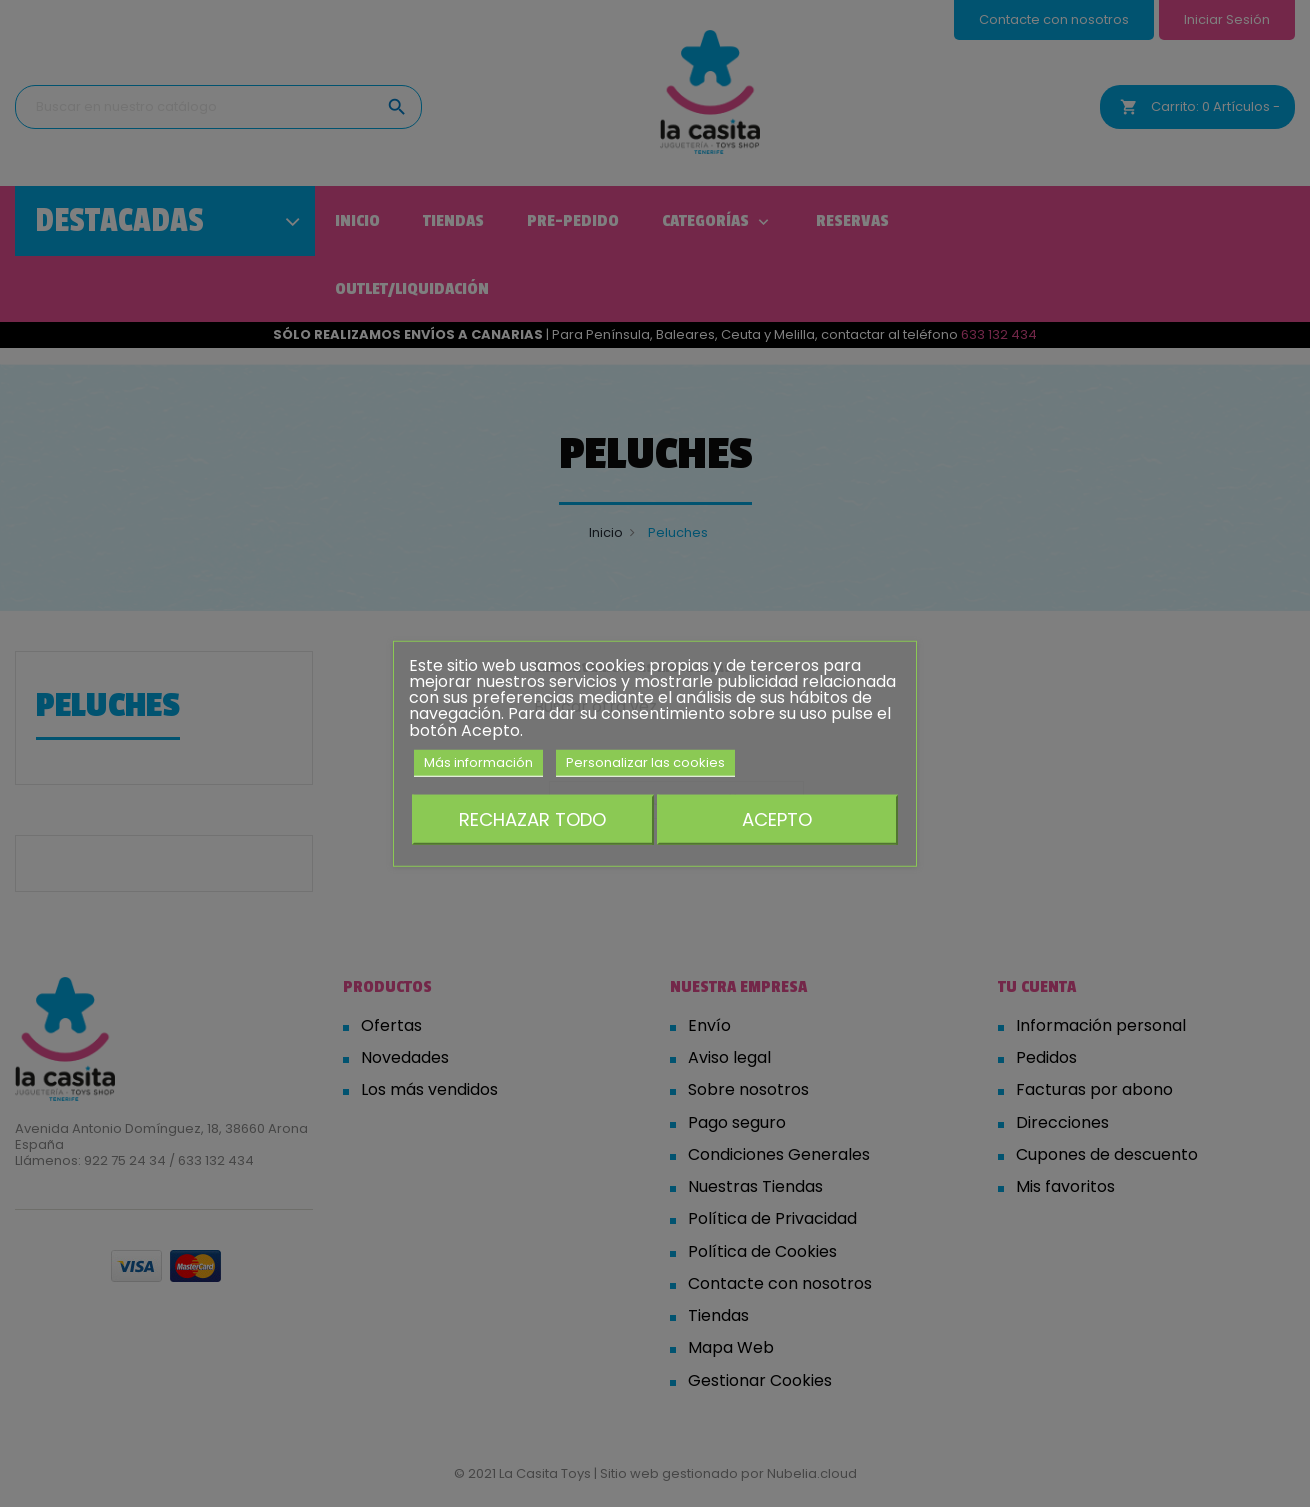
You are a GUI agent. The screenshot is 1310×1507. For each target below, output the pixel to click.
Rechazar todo (532, 819)
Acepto (777, 819)
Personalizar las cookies (645, 762)
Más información (478, 762)
